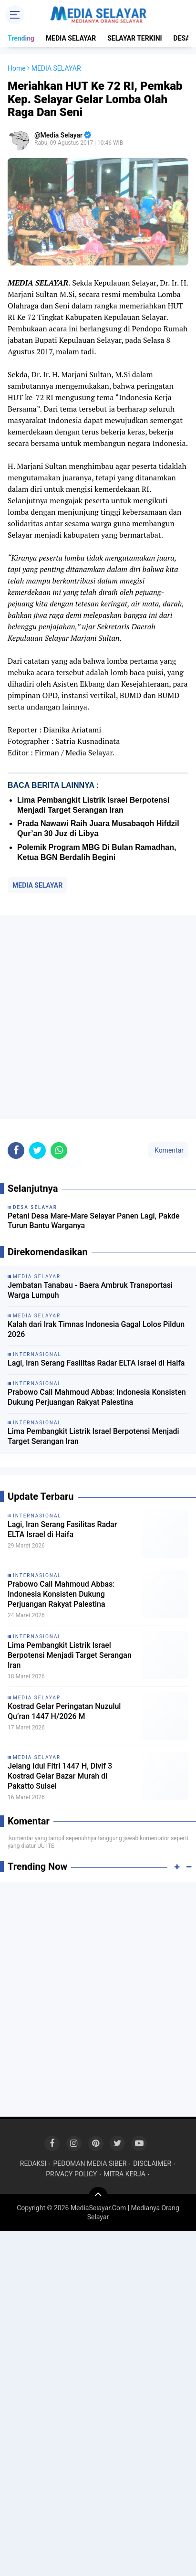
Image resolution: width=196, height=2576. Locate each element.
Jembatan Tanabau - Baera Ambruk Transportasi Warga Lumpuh (90, 1290)
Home (17, 68)
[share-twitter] (37, 1150)
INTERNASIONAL (37, 1515)
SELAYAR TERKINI (134, 38)
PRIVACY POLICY (71, 2174)
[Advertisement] (98, 1017)
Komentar (168, 1150)
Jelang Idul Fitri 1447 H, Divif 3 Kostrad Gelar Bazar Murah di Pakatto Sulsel (60, 1776)
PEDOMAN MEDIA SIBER (89, 2163)
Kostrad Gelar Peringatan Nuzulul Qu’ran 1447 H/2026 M (64, 1711)
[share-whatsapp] (59, 1150)
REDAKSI (33, 2163)
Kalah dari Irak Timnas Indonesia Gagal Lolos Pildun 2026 (96, 1329)
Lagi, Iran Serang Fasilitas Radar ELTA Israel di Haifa (96, 1363)
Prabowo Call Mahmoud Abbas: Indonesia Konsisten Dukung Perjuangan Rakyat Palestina (97, 1397)
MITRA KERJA (124, 2174)
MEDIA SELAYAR (71, 38)
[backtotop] (98, 2196)
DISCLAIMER (152, 2163)
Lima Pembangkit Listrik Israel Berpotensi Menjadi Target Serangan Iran (93, 1436)
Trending (21, 38)
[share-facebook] (16, 1150)
